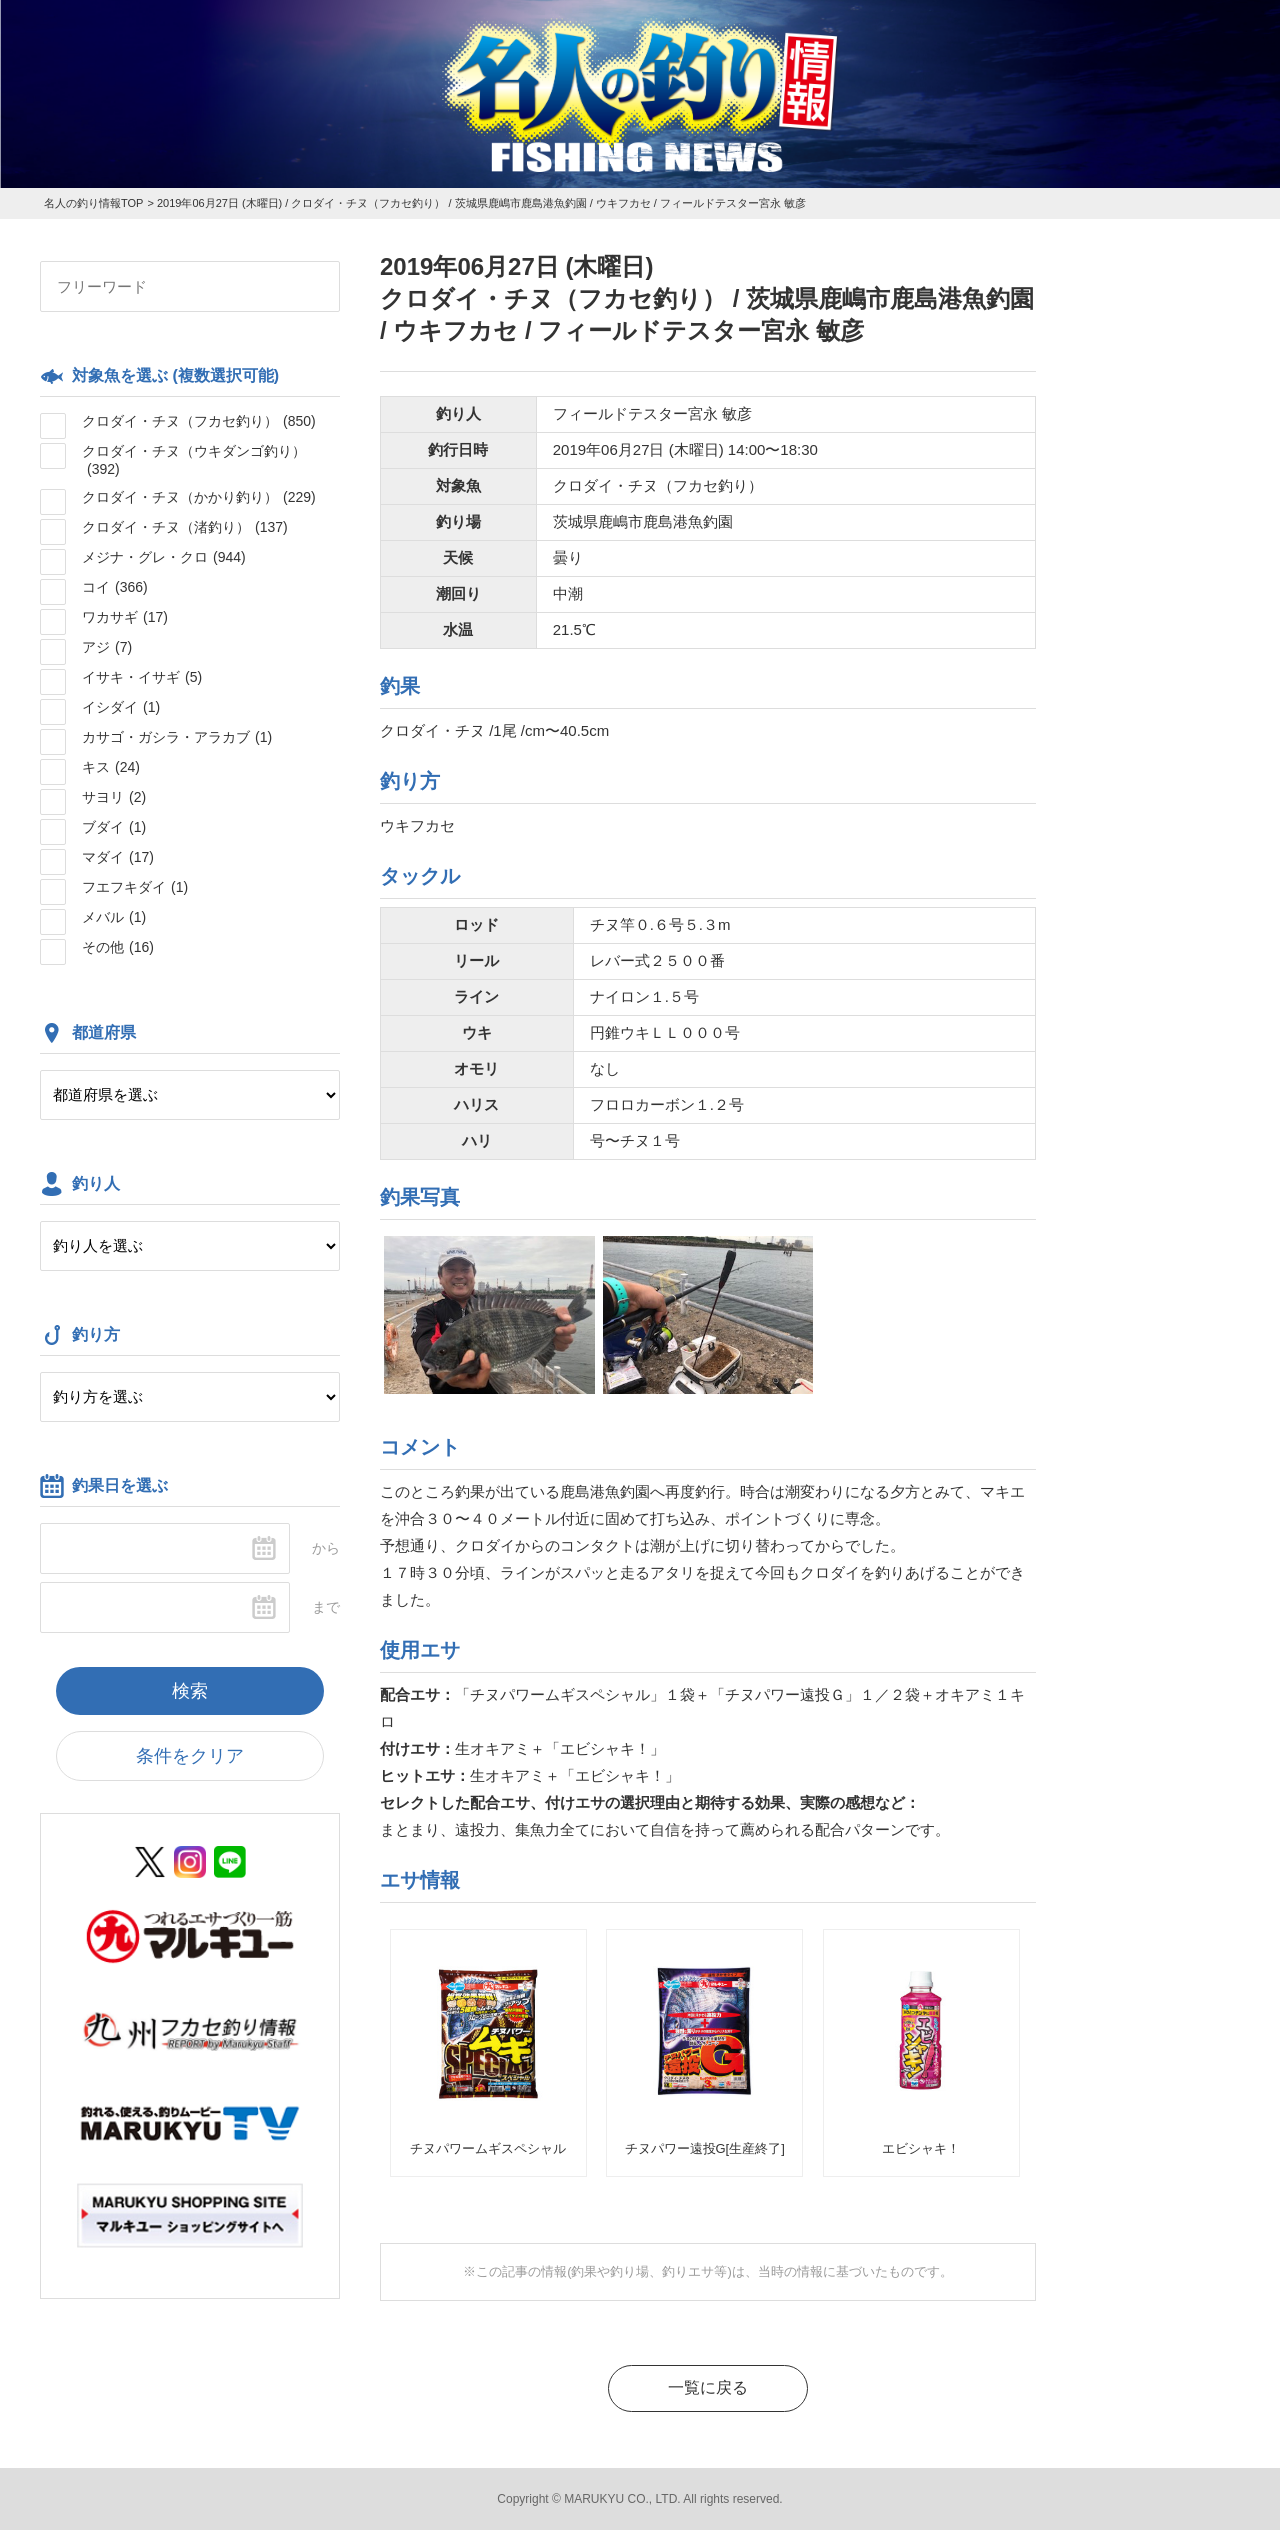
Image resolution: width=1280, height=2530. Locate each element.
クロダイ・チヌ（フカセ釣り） (199, 421)
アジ (107, 647)
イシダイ (121, 707)
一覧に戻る (708, 2387)
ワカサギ (125, 617)
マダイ (118, 857)
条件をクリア (190, 1756)
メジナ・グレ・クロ (164, 557)
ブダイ (114, 827)
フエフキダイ (135, 887)
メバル (114, 917)
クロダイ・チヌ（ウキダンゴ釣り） (194, 460)
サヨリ (114, 797)
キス (111, 767)
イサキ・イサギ (142, 677)
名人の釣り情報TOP (93, 203)
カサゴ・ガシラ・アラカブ (177, 737)
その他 (118, 947)
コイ (115, 587)
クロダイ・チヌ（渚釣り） (185, 527)
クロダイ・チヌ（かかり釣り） (199, 497)
